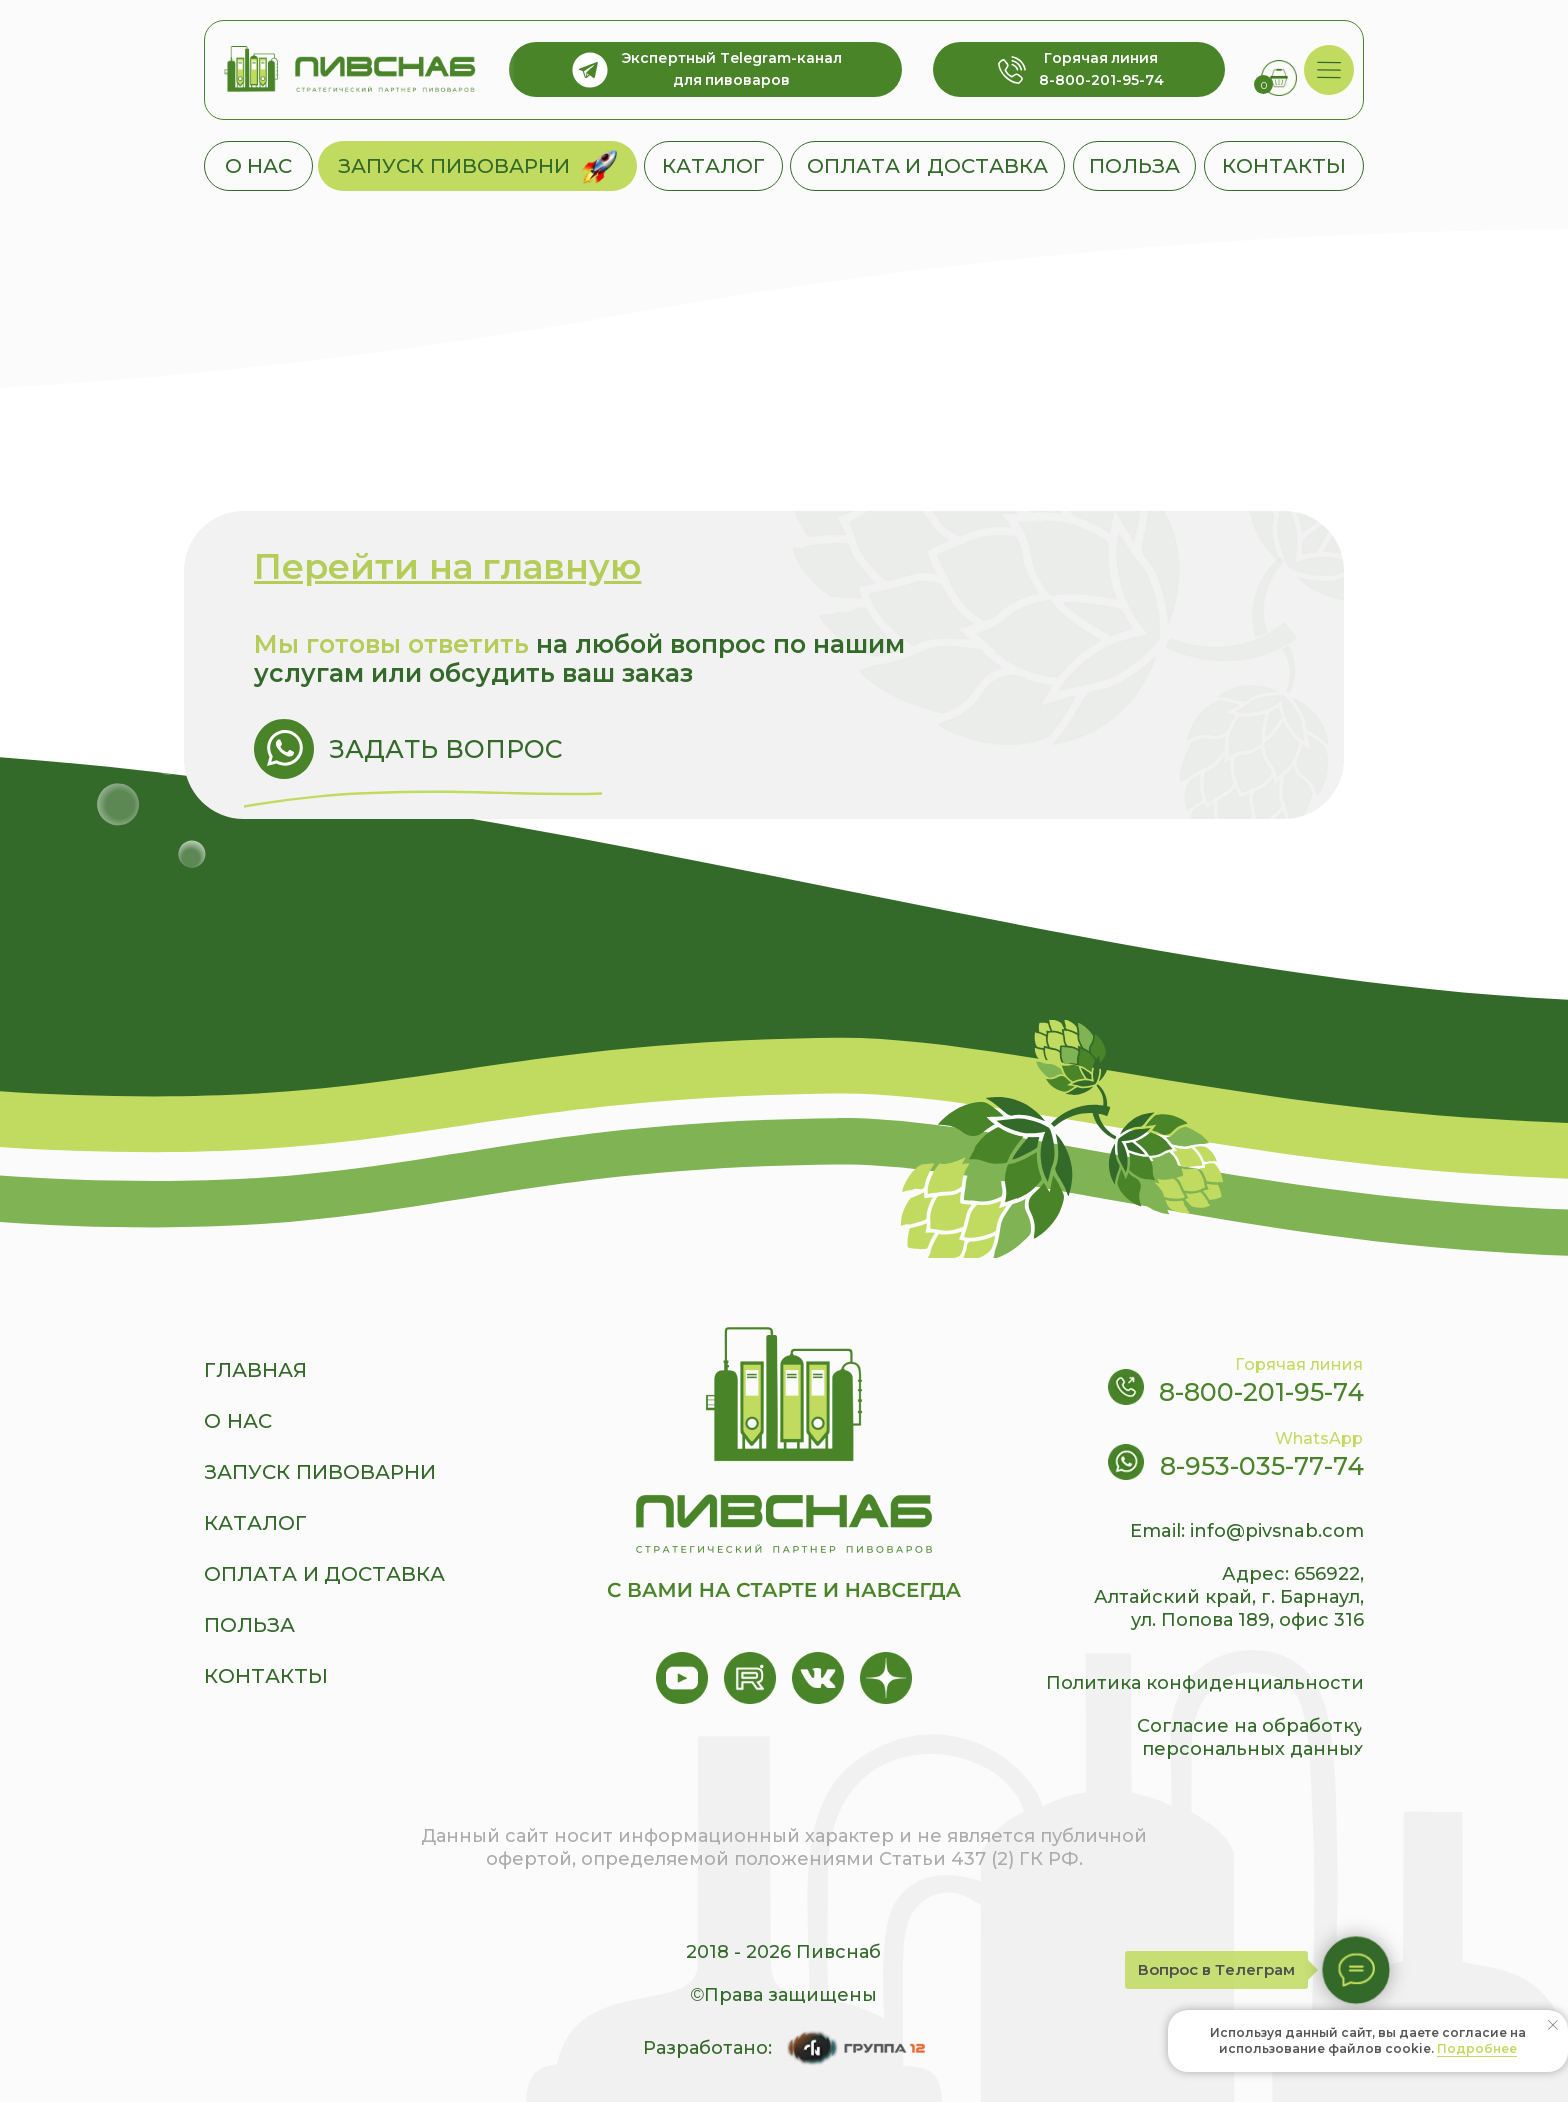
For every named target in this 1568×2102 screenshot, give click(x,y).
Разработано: (707, 2048)
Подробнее (1477, 2048)
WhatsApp (1319, 1438)
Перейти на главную (447, 566)
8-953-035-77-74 (1262, 1466)
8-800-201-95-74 (1261, 1392)
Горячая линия (1299, 1364)
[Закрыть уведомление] (1553, 2025)
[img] (1329, 70)
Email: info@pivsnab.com (1247, 1531)
